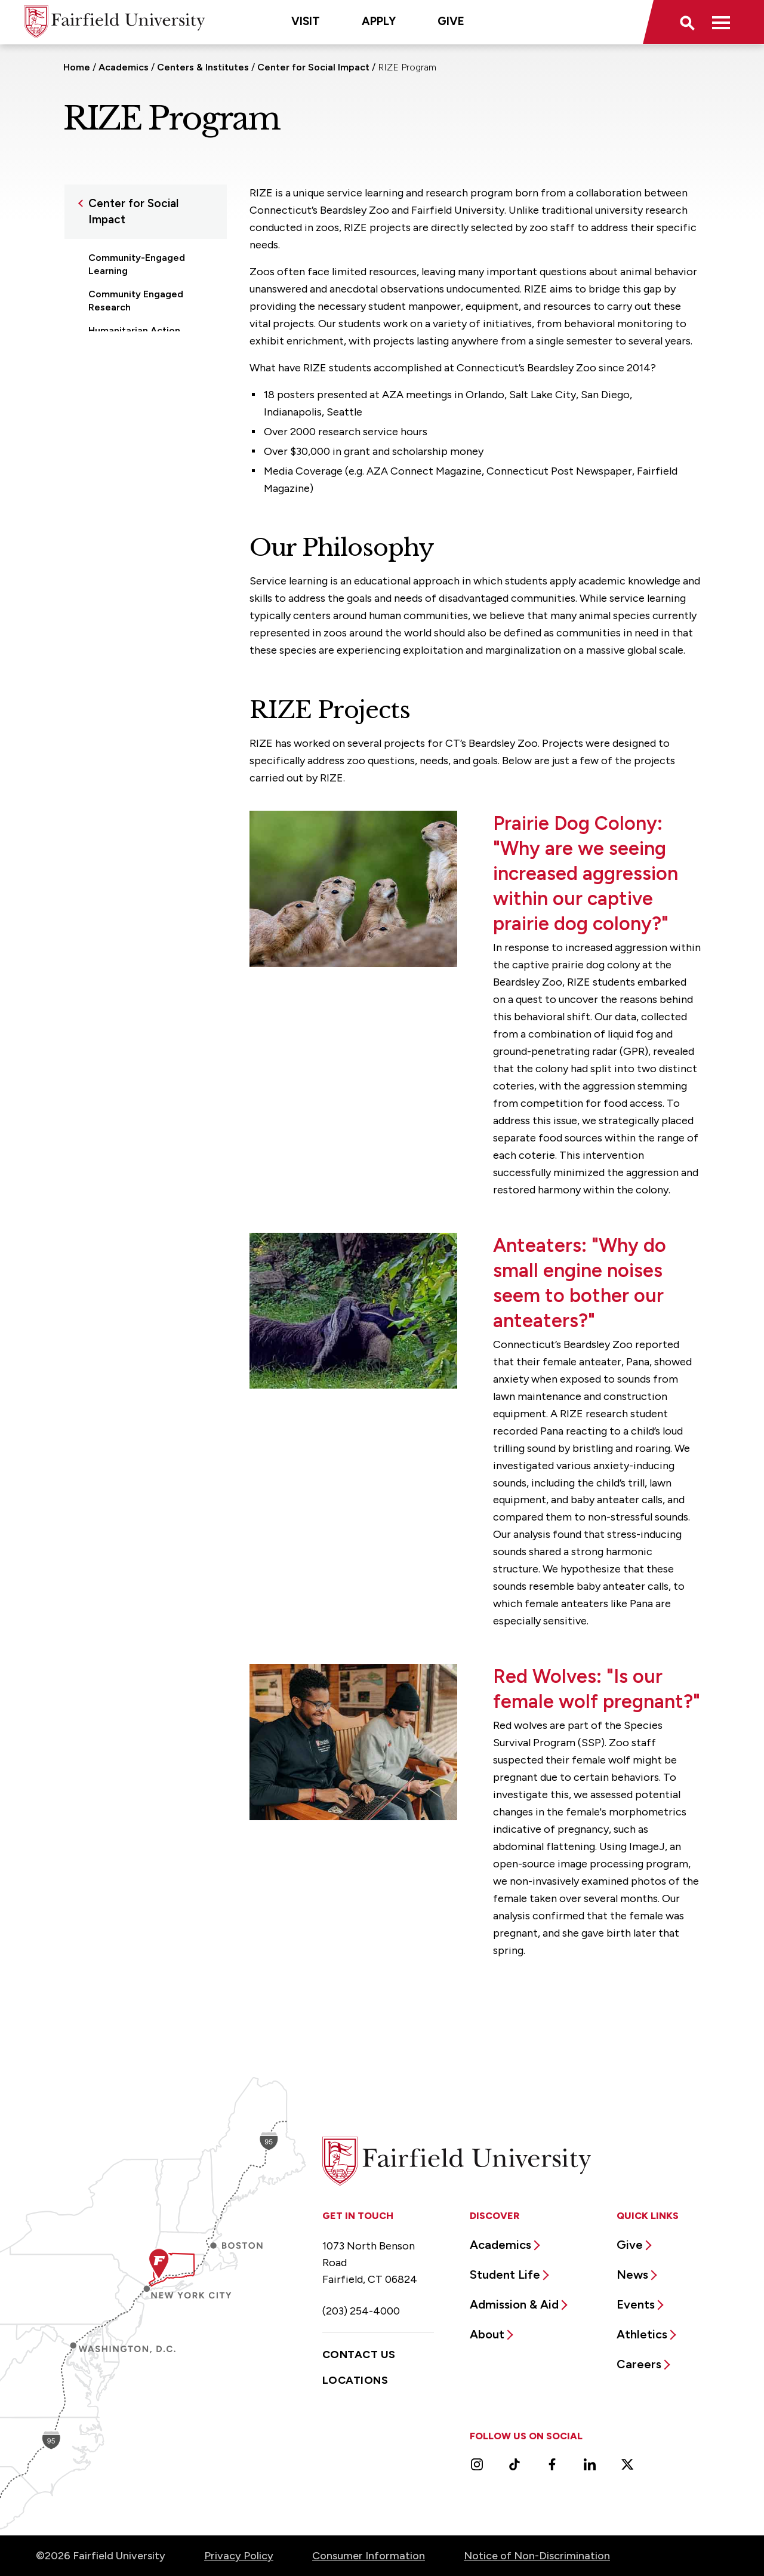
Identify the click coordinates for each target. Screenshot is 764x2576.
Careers (639, 2364)
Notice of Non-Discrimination (537, 2555)
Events (636, 2304)
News (632, 2274)
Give (451, 21)
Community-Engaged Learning (136, 264)
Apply (379, 21)
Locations (355, 2380)
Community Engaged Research (135, 300)
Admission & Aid (514, 2304)
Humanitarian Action (134, 330)
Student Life (505, 2274)
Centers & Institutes (203, 67)
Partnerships (116, 353)
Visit (305, 21)
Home (76, 67)
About (487, 2334)
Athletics (642, 2334)
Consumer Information (368, 2555)
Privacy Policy (238, 2555)
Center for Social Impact (313, 67)
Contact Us (359, 2354)
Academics (123, 67)
